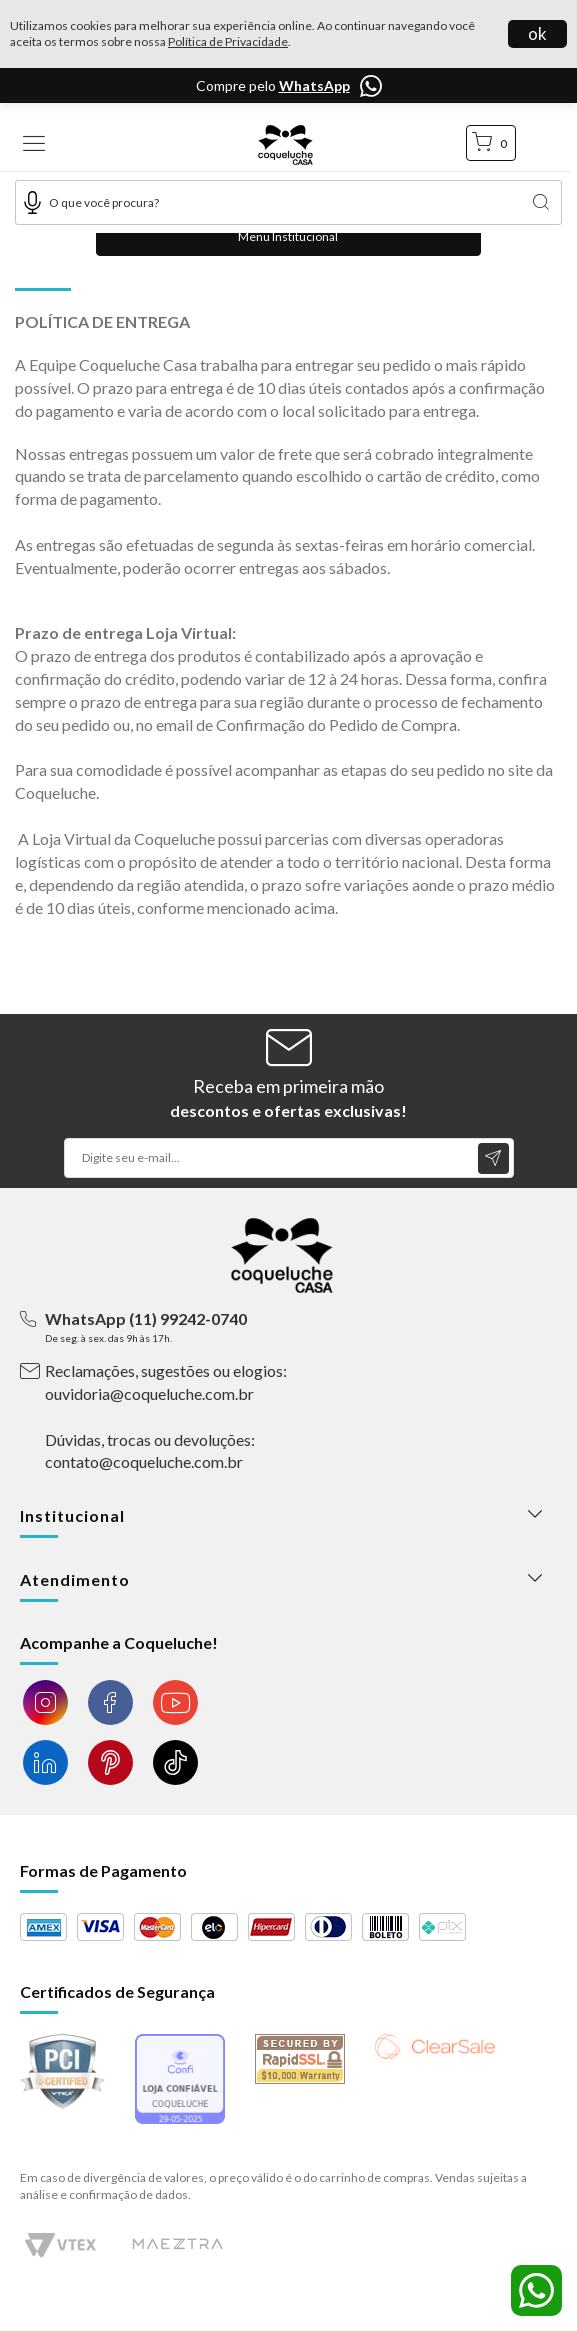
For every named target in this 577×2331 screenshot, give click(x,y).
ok (537, 33)
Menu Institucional (288, 236)
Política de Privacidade (228, 41)
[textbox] (288, 202)
